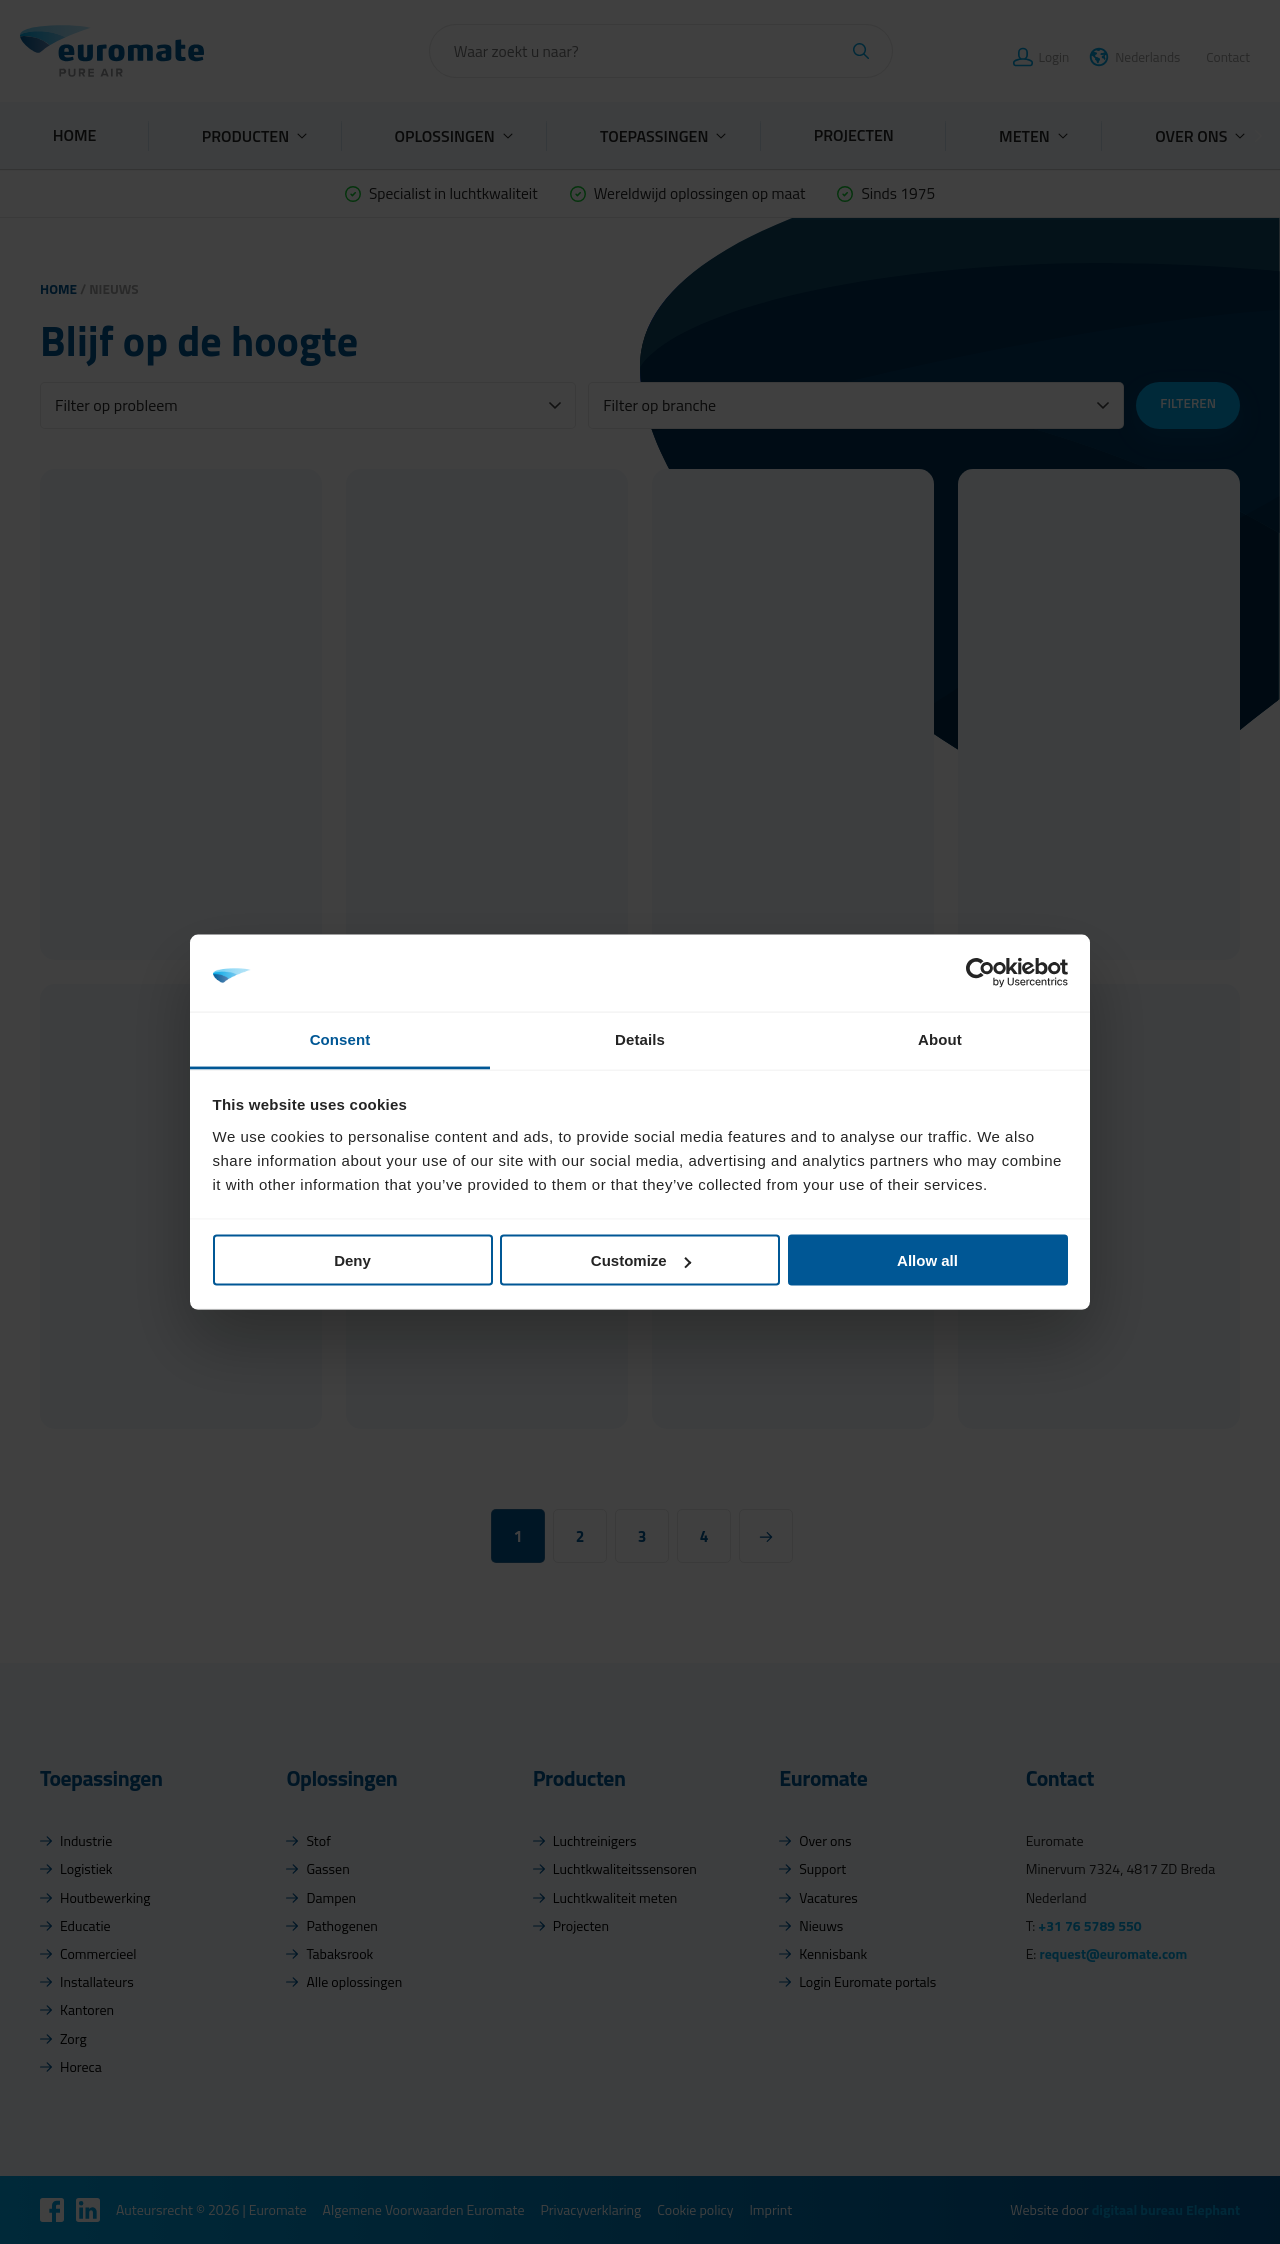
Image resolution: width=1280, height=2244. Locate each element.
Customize (641, 1260)
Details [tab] (640, 1038)
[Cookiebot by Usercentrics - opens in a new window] (980, 973)
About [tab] (940, 1038)
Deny (352, 1260)
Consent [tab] (340, 1038)
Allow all (927, 1260)
